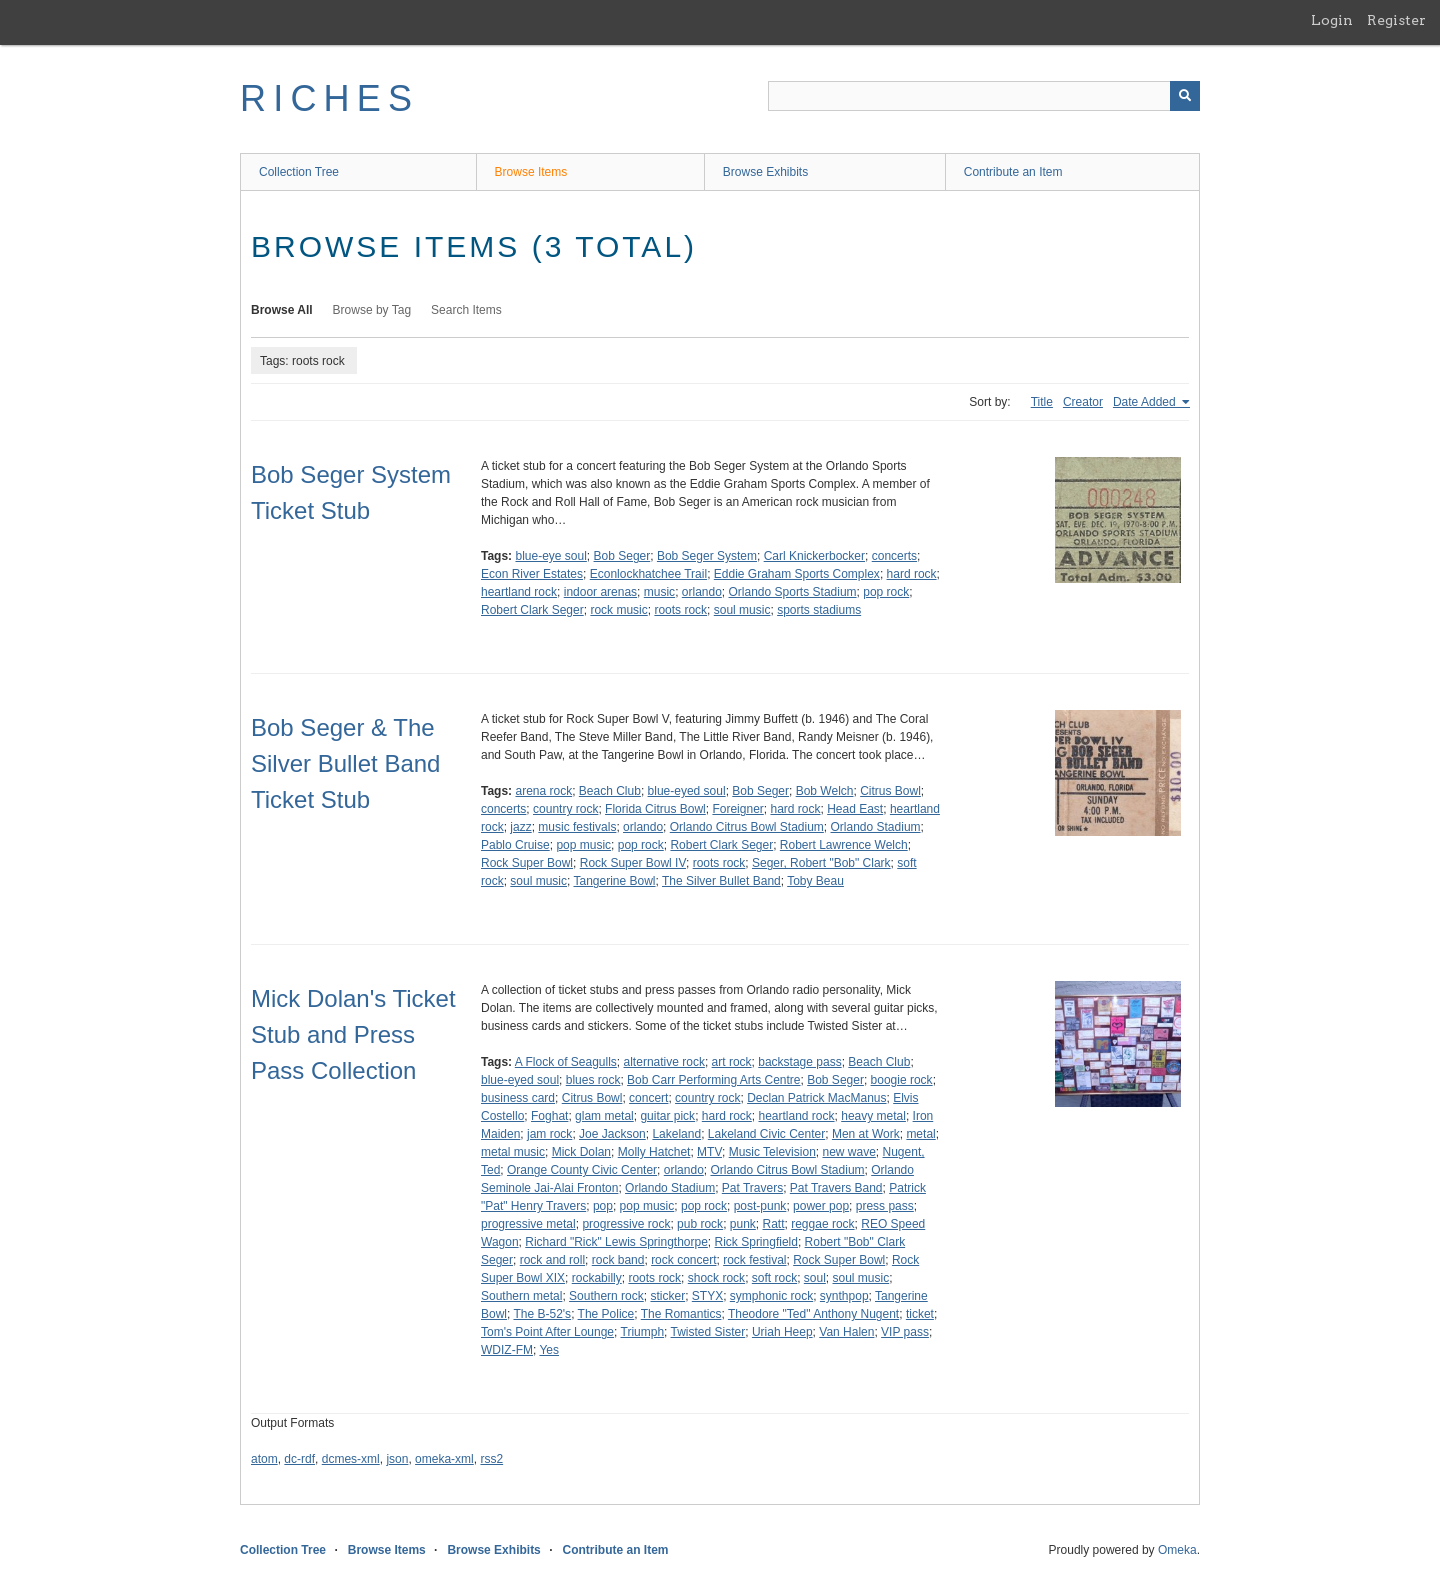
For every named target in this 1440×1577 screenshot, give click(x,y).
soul (815, 1278)
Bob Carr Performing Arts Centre (713, 1080)
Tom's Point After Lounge (547, 1332)
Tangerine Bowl (614, 881)
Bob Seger (622, 556)
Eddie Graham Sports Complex (797, 574)
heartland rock (519, 592)
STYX (707, 1296)
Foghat (549, 1116)
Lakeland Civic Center (766, 1134)
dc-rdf (299, 1459)
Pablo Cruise (515, 845)
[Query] (984, 96)
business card (518, 1098)
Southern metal (521, 1296)
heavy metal (873, 1116)
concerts (894, 556)
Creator (1083, 402)
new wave (848, 1152)
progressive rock (626, 1224)
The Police (606, 1314)
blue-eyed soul (687, 791)
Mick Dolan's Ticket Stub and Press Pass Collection (353, 1034)
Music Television (772, 1152)
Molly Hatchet (654, 1152)
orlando (702, 592)
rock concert (683, 1260)
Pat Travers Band (836, 1188)
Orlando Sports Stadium (793, 592)
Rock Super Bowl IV (633, 863)
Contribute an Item (1013, 172)
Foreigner (737, 809)
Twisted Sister (708, 1332)
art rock (732, 1062)
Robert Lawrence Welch (844, 845)
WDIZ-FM (507, 1350)
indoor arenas (600, 592)
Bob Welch (825, 791)
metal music (513, 1152)
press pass (885, 1206)
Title (1042, 402)
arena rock (543, 791)
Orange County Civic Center (582, 1170)
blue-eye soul (550, 556)
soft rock (774, 1278)
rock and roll (552, 1260)
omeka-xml (444, 1459)
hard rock (912, 574)
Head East (855, 809)
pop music (583, 845)
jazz (520, 827)
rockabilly (597, 1278)
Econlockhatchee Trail (648, 574)
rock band (618, 1260)
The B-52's (542, 1314)
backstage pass (799, 1062)
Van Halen (846, 1332)
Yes (549, 1350)
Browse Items (531, 172)
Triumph (643, 1332)
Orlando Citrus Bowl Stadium (747, 827)
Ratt (774, 1224)
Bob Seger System (707, 556)
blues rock (593, 1080)
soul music (742, 610)
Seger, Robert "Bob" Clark (821, 863)
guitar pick (667, 1116)
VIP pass (905, 1332)
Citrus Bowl (890, 791)
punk (743, 1224)
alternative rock (664, 1062)
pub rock (700, 1224)
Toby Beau (815, 881)
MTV (709, 1152)
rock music (618, 610)
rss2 (491, 1459)
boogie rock (902, 1080)
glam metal (604, 1116)
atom (264, 1459)
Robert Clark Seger (532, 610)
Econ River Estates (532, 574)
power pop (821, 1206)
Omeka (1177, 1550)
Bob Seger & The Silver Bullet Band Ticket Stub (345, 763)
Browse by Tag (372, 310)
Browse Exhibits (765, 172)
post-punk (760, 1206)
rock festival (754, 1260)
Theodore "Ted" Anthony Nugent (813, 1314)
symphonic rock (771, 1296)
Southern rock (606, 1296)
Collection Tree (299, 172)
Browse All (282, 310)
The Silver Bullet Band (721, 881)
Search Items (466, 310)
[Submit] (1185, 96)
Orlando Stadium (876, 827)
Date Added (1146, 402)
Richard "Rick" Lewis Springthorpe (616, 1242)
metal (920, 1134)
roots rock (680, 610)
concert (648, 1098)
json (397, 1459)
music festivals (577, 827)
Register (1396, 20)
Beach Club (610, 791)
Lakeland (676, 1134)
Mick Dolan (581, 1152)
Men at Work (866, 1134)
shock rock (716, 1278)
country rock (565, 809)
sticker (667, 1296)
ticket (920, 1314)
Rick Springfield (756, 1242)
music (659, 592)
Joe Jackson (612, 1134)
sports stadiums (819, 610)
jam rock (549, 1134)
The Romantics (681, 1314)
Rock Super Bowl (527, 863)
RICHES (329, 98)
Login (1332, 20)
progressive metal (528, 1224)
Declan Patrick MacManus (816, 1098)
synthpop (844, 1296)
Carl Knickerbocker (814, 556)
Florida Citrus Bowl (655, 809)
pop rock (886, 592)
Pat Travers (752, 1188)
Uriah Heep (782, 1332)
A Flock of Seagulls (566, 1062)
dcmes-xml (351, 1459)
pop (603, 1206)
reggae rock (822, 1224)
